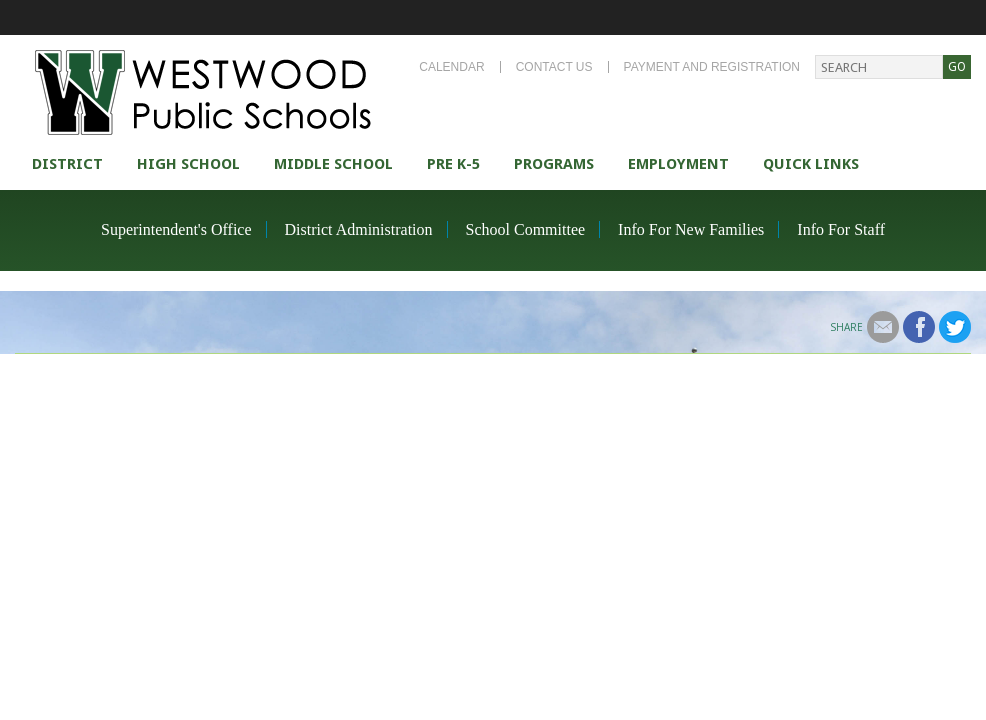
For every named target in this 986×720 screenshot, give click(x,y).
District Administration (359, 229)
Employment (678, 164)
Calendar (451, 67)
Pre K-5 (453, 164)
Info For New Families (691, 229)
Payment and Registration (712, 67)
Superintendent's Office (176, 229)
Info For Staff (841, 229)
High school (188, 164)
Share (846, 327)
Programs (554, 164)
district (67, 164)
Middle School (333, 164)
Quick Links (811, 164)
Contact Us (554, 67)
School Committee (526, 229)
